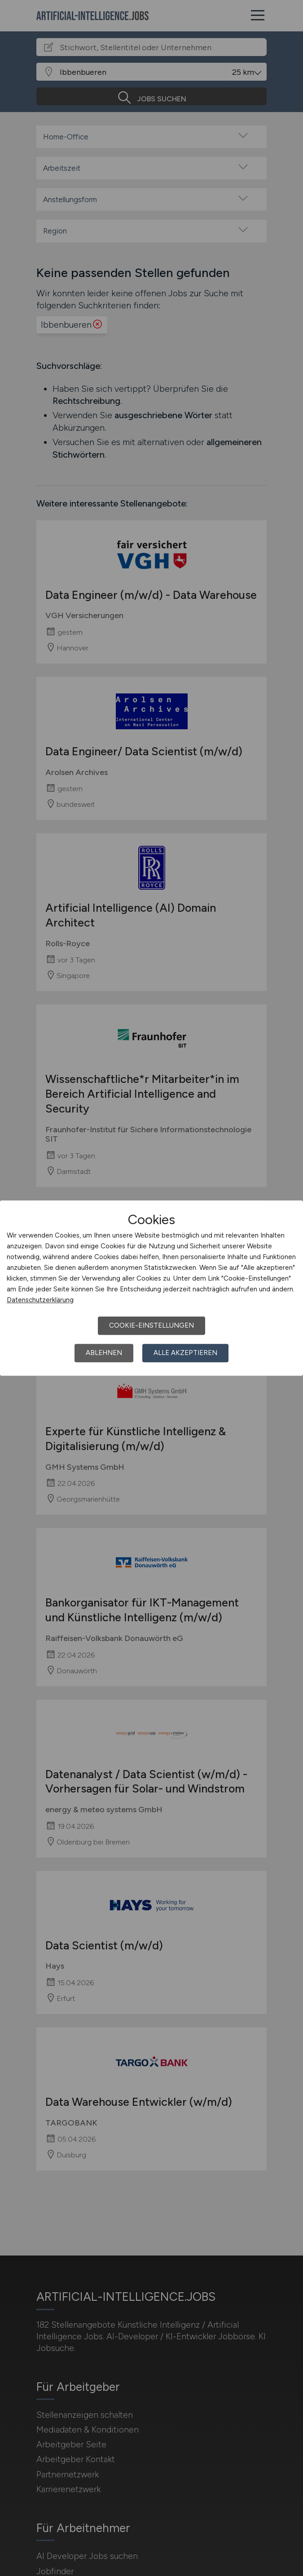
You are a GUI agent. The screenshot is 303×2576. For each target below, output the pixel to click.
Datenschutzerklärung (40, 1300)
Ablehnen (104, 1353)
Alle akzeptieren (185, 1353)
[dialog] (151, 1288)
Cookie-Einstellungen (151, 1325)
